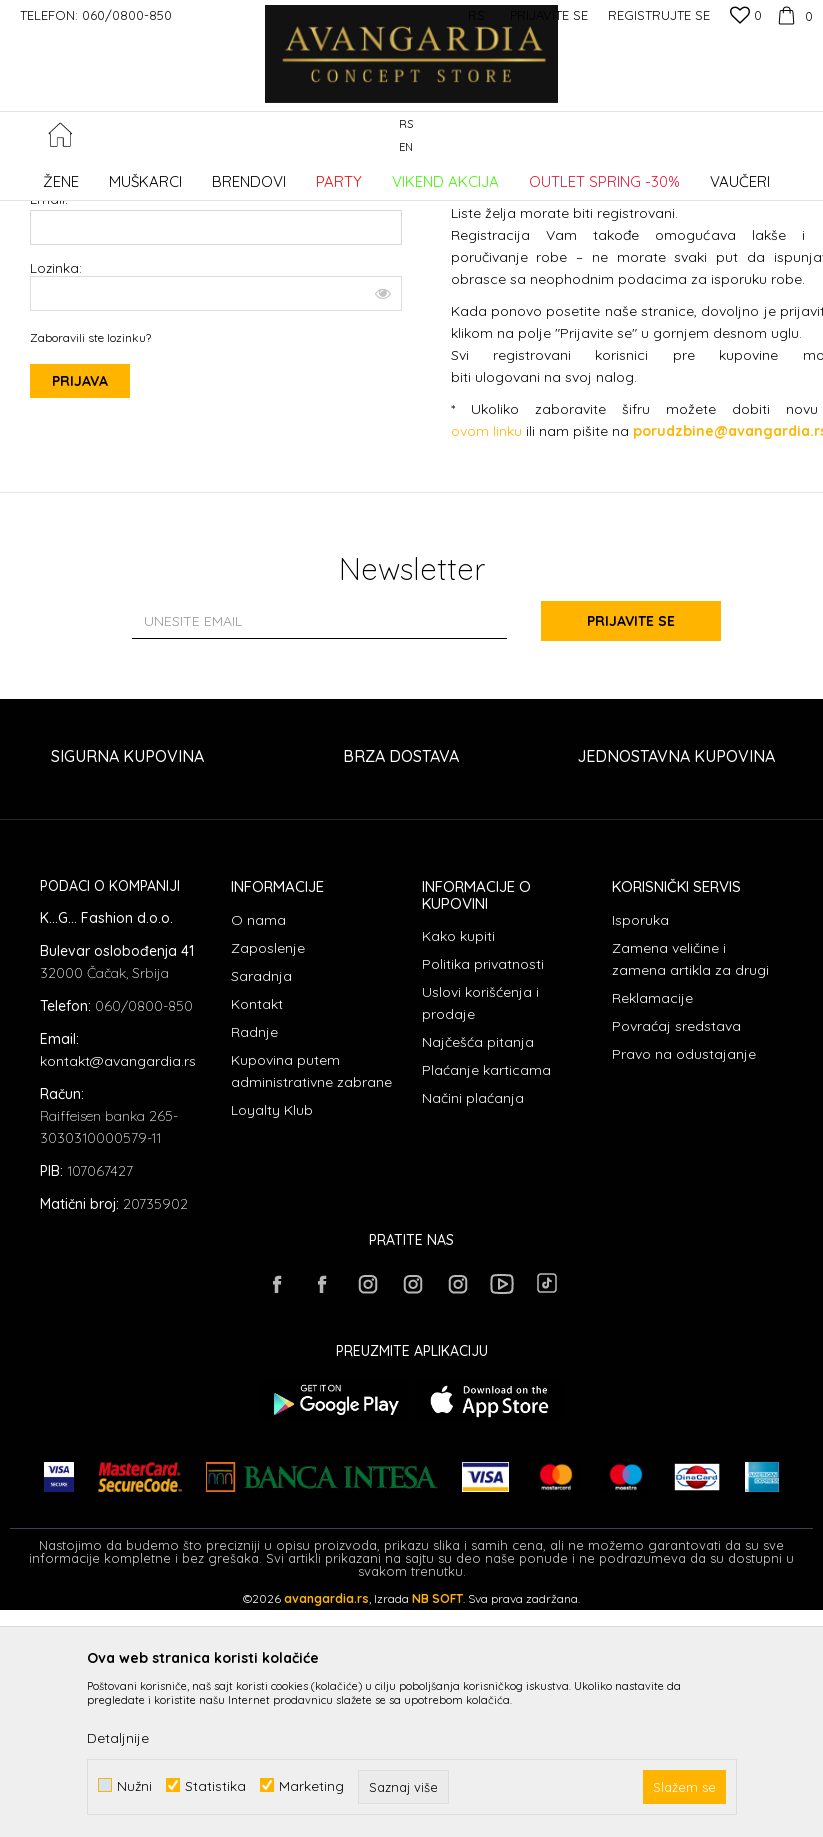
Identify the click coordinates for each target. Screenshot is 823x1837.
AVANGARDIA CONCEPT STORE (95, 174)
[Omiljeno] (746, 17)
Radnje (254, 1194)
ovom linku (486, 593)
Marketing (311, 1785)
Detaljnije (118, 1738)
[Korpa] (792, 15)
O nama (258, 1082)
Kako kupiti (458, 1098)
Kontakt (257, 1166)
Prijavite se (631, 783)
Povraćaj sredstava (676, 1188)
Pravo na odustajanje (684, 1216)
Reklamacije (652, 1160)
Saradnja (261, 1138)
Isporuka (640, 1082)
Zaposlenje (268, 1110)
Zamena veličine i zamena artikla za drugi (690, 1121)
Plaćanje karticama (486, 1232)
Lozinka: (216, 430)
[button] (802, 136)
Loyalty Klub (272, 1272)
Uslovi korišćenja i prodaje (480, 1165)
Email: (49, 360)
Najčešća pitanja (478, 1204)
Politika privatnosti (483, 1126)
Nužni (134, 1785)
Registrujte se (659, 15)
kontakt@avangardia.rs (118, 1223)
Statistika (215, 1785)
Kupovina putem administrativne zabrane (311, 1233)
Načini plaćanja (473, 1260)
